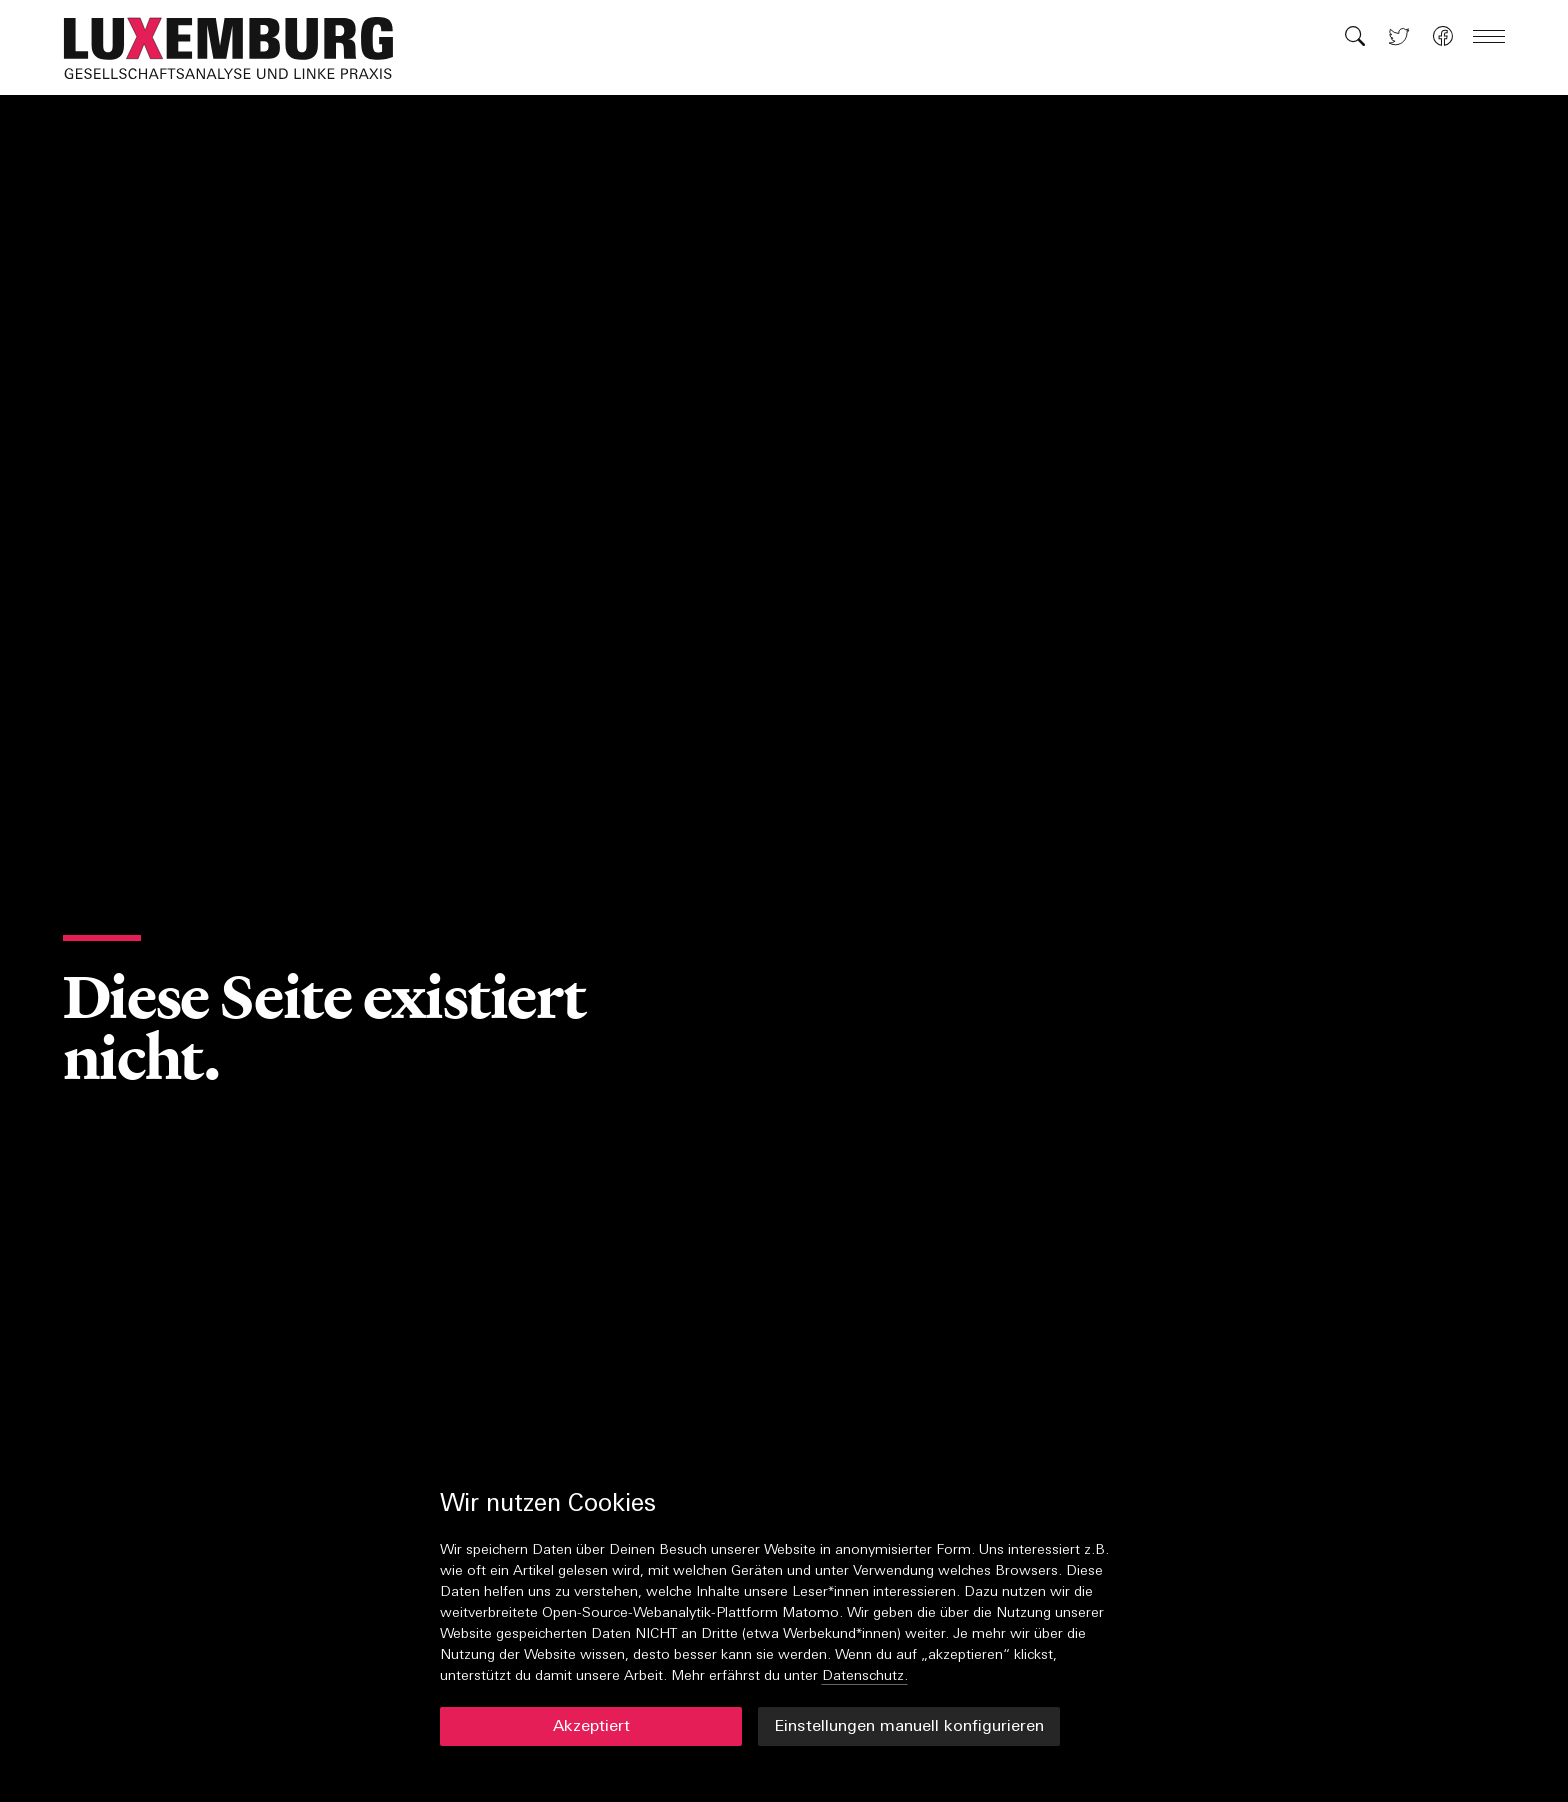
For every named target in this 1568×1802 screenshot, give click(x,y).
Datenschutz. (865, 1676)
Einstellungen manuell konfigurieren (909, 1727)
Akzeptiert (591, 1727)
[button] (239, 48)
